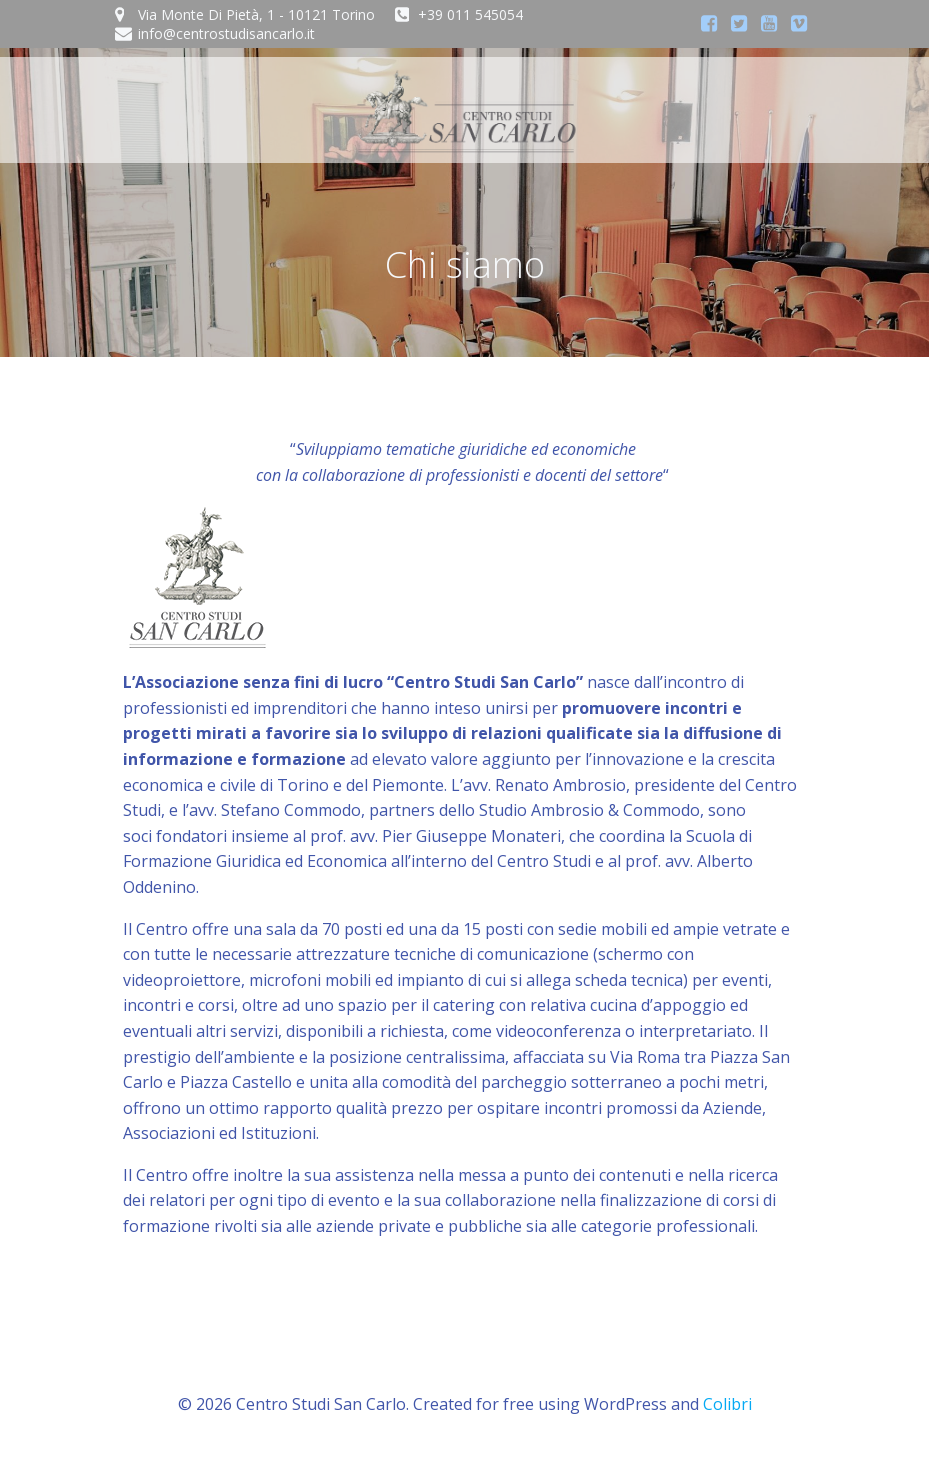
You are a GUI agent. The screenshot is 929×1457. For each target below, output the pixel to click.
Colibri (727, 1404)
